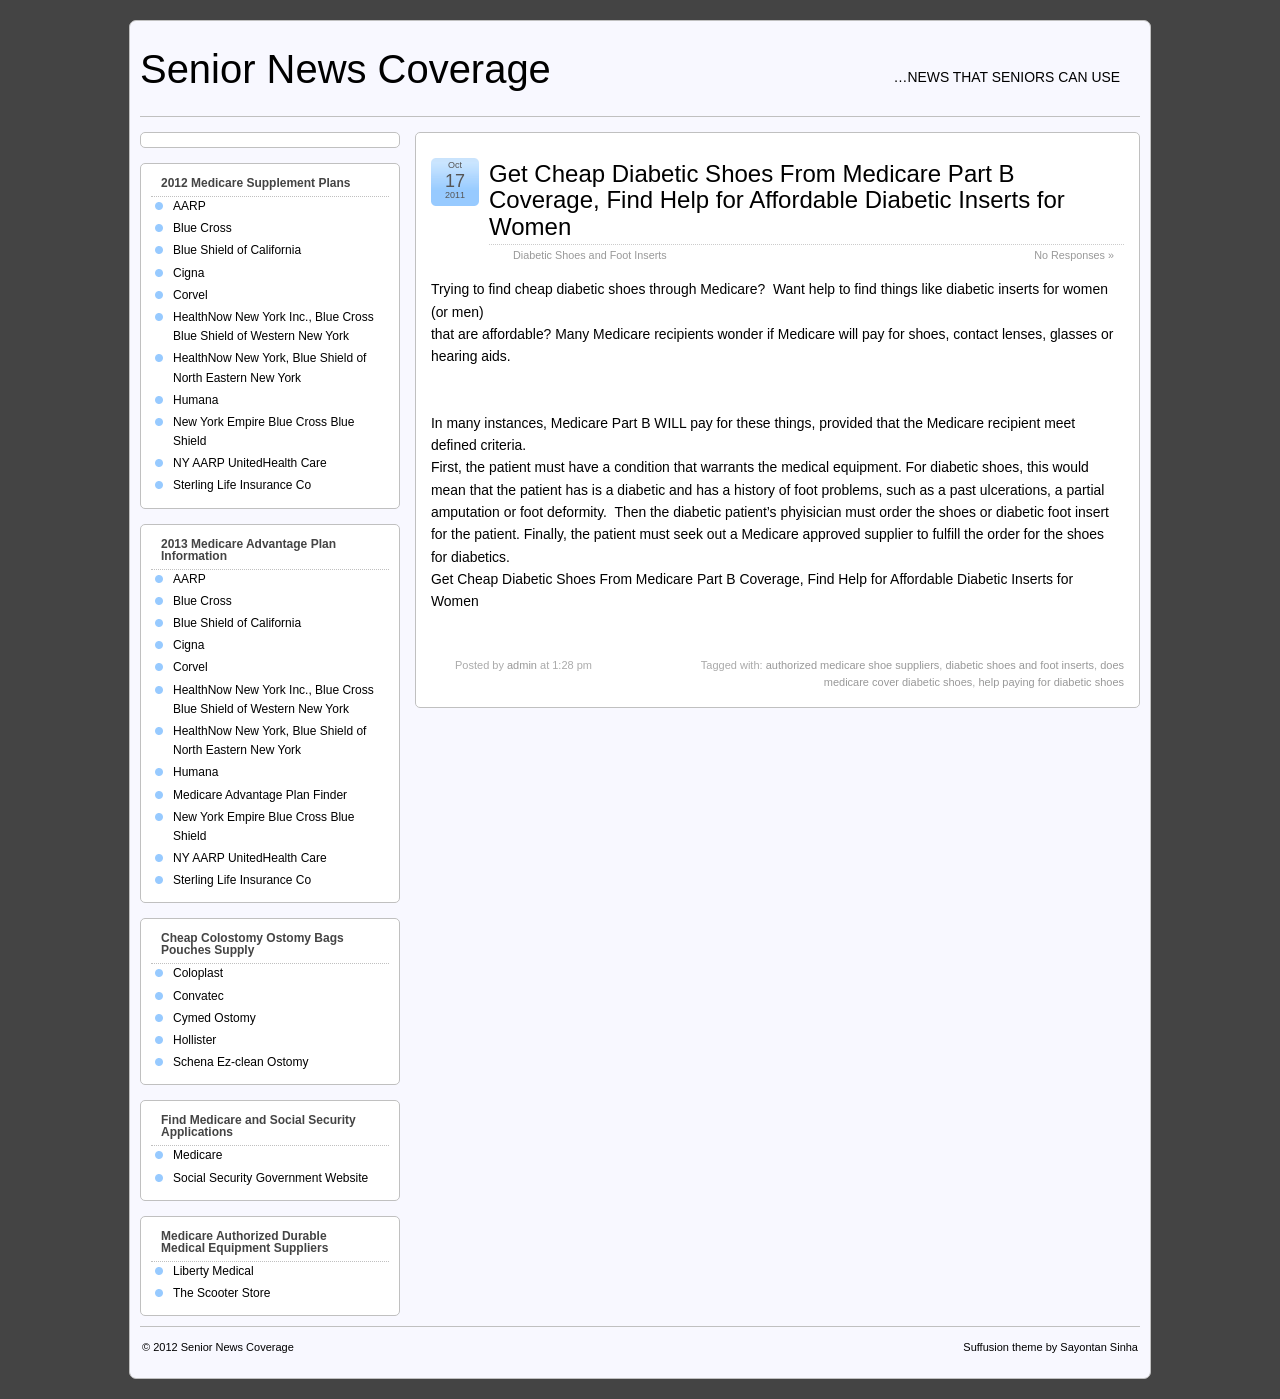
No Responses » (1074, 255)
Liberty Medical (213, 1271)
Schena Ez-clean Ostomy (240, 1062)
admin (522, 665)
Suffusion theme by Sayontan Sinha (1050, 1347)
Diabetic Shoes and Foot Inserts (590, 255)
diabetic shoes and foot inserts (1019, 665)
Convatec (198, 996)
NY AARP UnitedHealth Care (250, 463)
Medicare (197, 1155)
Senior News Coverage (345, 69)
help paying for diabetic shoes (1051, 682)
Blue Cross (202, 228)
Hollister (194, 1040)
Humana (195, 400)
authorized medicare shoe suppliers (853, 665)
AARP (189, 206)
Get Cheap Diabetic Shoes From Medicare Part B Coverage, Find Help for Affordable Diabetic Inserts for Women (777, 200)
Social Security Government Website (270, 1178)
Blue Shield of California (237, 250)
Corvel (190, 295)
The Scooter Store (221, 1293)
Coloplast (198, 973)
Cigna (188, 273)
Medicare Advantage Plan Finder (260, 795)
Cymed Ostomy (214, 1018)
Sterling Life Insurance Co (242, 485)
